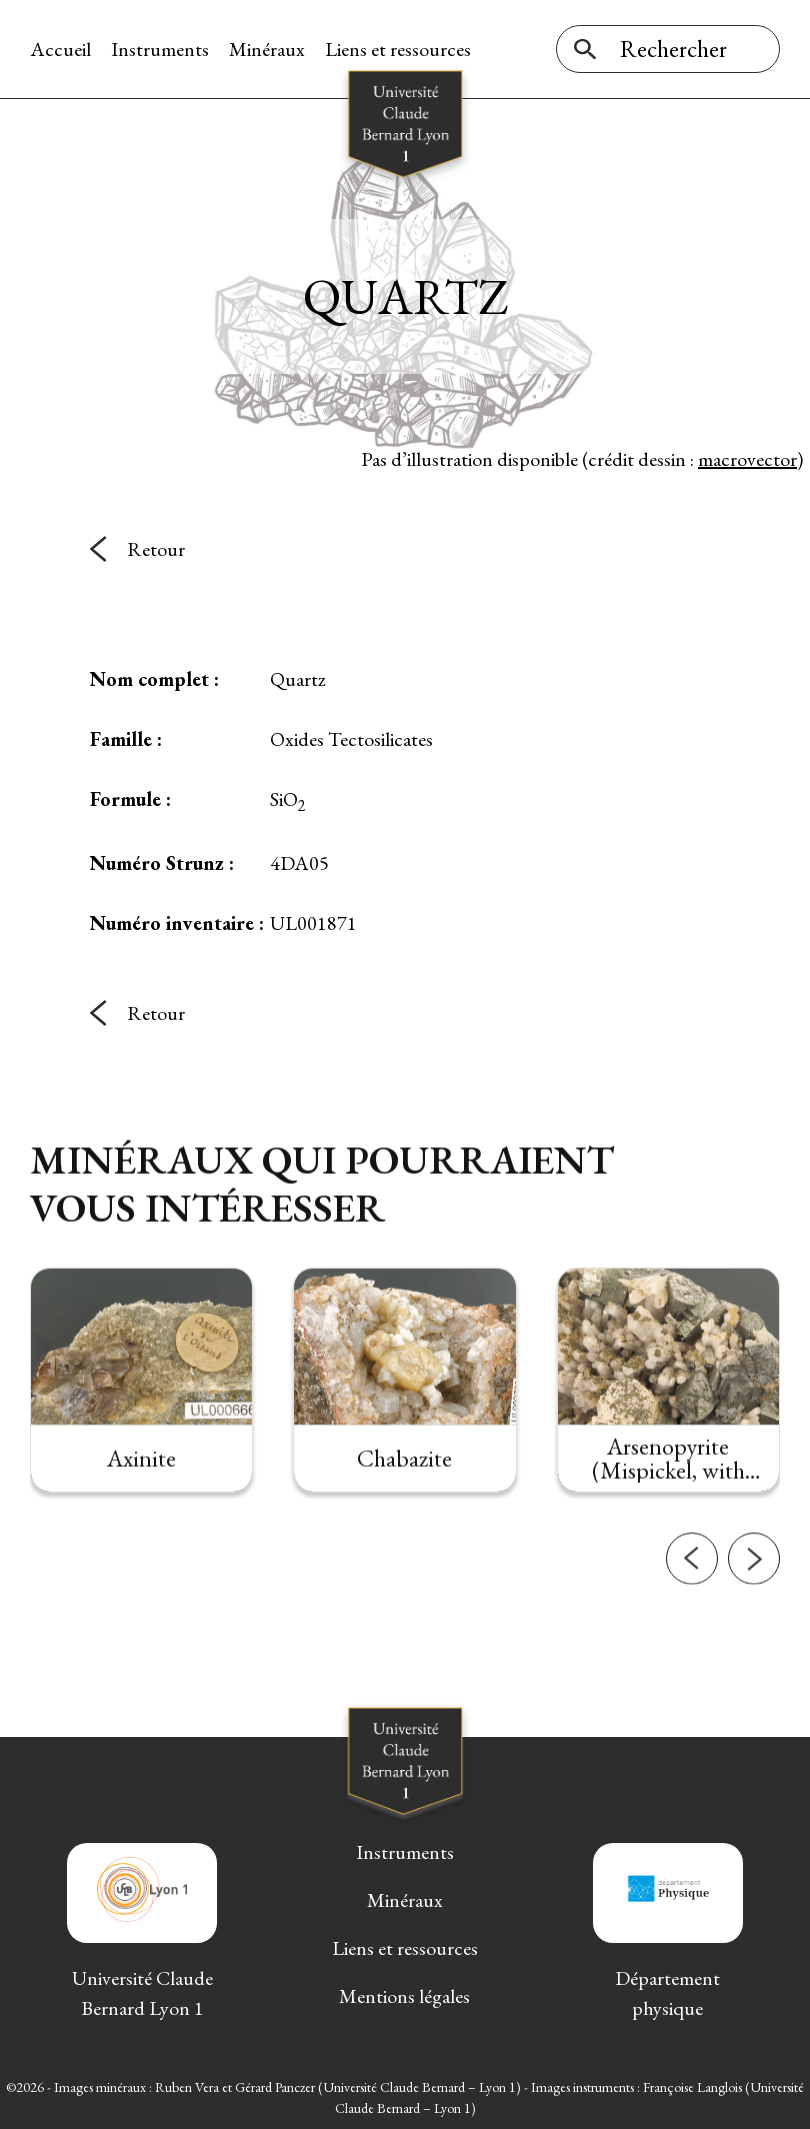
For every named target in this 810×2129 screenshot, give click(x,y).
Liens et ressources (398, 49)
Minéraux (267, 49)
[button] (692, 1587)
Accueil (60, 49)
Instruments (160, 49)
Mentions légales (404, 1996)
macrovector (747, 459)
